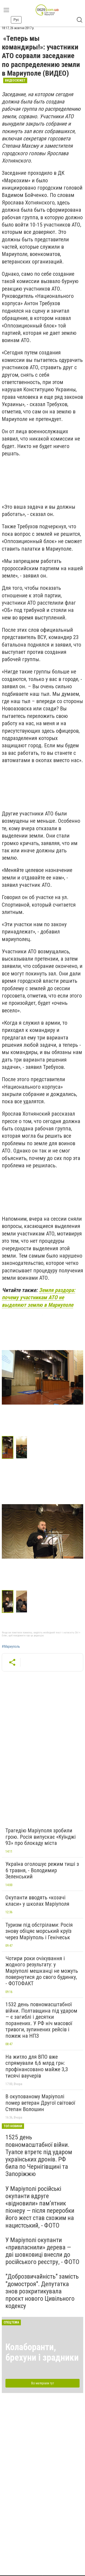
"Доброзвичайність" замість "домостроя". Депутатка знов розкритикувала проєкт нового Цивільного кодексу (42, 2291)
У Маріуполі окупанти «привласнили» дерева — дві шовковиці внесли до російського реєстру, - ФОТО (42, 2251)
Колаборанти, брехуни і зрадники (42, 2352)
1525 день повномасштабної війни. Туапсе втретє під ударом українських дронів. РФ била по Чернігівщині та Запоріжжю (38, 2155)
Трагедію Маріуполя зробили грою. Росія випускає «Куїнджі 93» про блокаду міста (40, 1836)
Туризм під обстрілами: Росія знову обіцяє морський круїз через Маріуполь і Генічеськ (39, 1931)
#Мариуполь (11, 1647)
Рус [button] (16, 20)
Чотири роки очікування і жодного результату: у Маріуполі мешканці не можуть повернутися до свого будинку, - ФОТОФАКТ (41, 1971)
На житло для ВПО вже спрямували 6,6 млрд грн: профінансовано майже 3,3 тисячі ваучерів (36, 2066)
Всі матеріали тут (42, 2383)
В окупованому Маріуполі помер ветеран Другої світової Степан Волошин (40, 2102)
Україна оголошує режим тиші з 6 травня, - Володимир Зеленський (42, 1870)
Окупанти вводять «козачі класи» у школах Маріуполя (37, 1900)
